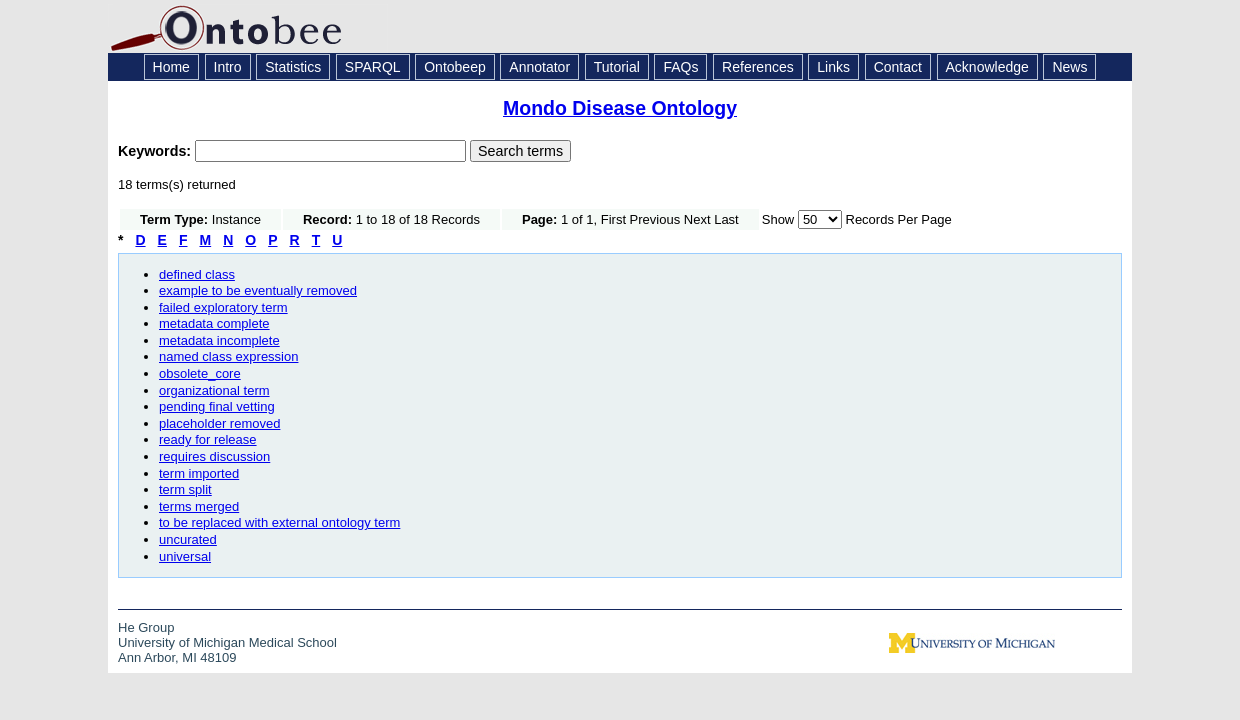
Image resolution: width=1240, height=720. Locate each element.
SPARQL (373, 67)
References (758, 67)
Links (833, 67)
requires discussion (214, 456)
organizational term (214, 390)
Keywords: (156, 151)
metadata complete (214, 323)
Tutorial (617, 67)
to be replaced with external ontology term (279, 522)
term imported (199, 473)
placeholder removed (219, 423)
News (1069, 67)
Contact (898, 67)
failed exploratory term (223, 307)
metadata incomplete (219, 340)
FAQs (680, 67)
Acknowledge (987, 67)
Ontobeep (455, 67)
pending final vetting (217, 406)
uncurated (188, 539)
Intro (228, 67)
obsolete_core (200, 373)
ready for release (208, 439)
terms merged (199, 506)
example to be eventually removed (258, 290)
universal (185, 556)
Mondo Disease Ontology (620, 108)
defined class (197, 274)
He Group (146, 627)
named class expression (228, 356)
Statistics (293, 67)
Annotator (539, 67)
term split (185, 489)
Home (171, 67)
